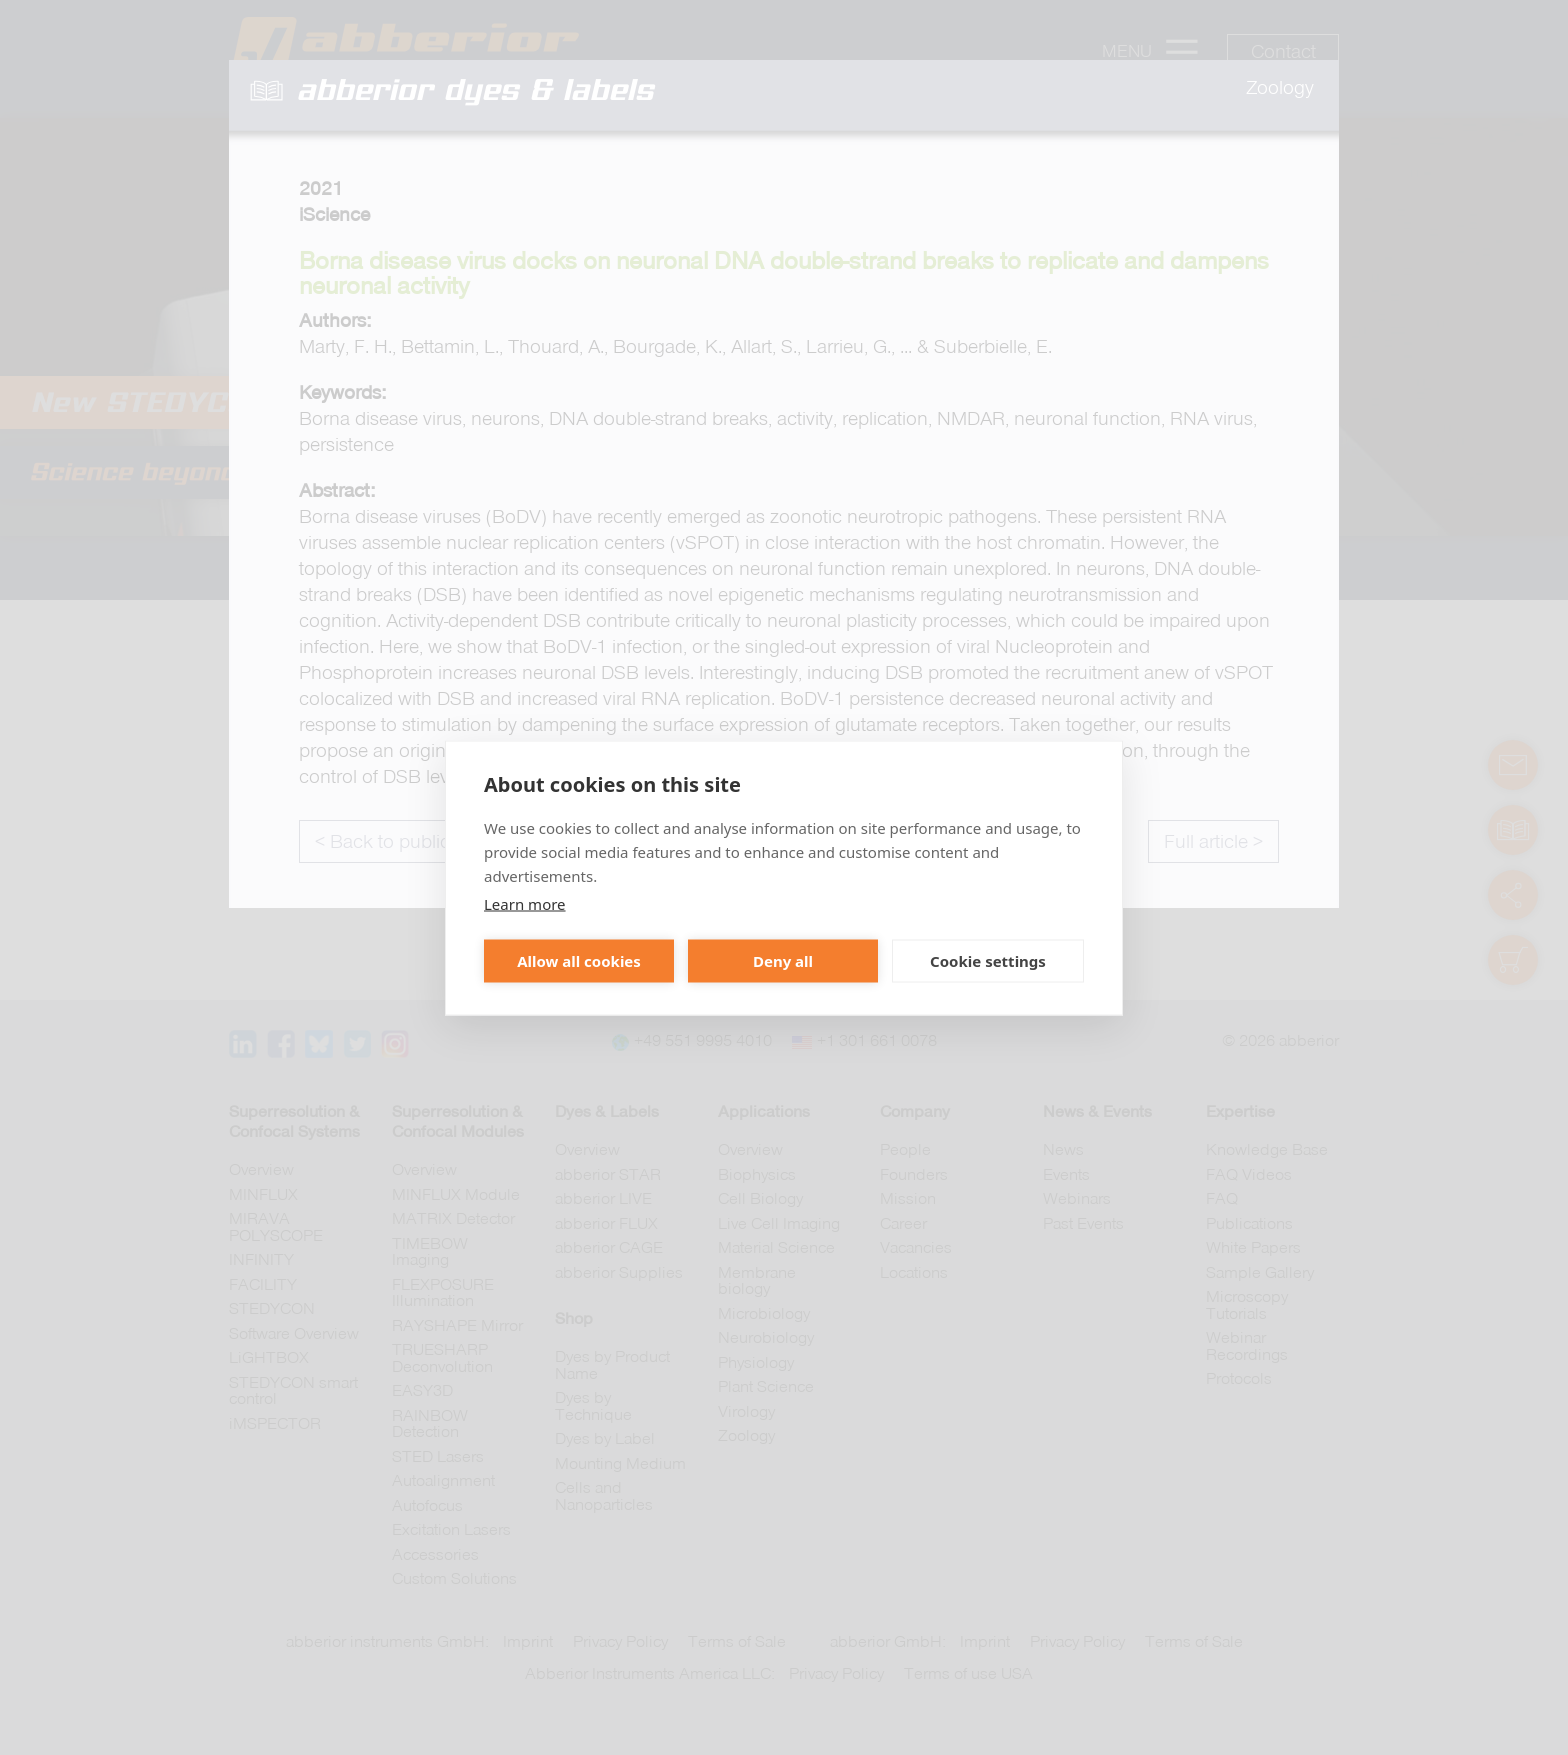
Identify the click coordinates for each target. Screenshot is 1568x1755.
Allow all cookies (579, 961)
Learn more (525, 903)
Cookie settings (988, 961)
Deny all (783, 961)
